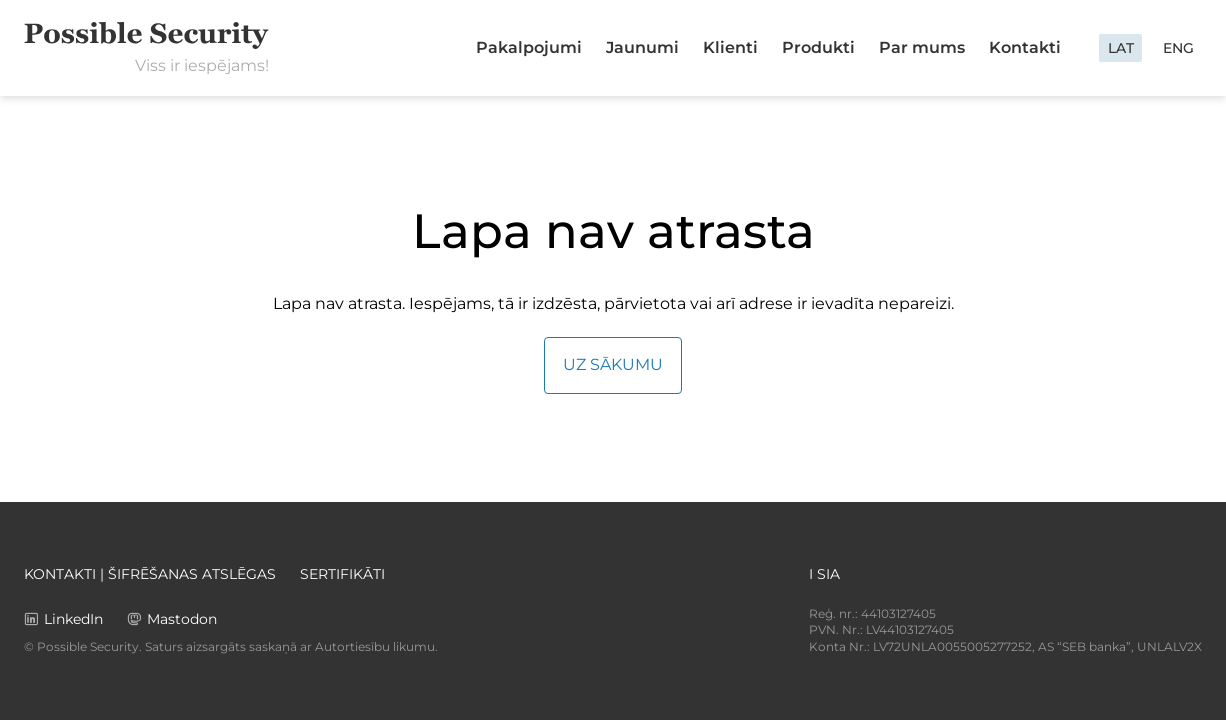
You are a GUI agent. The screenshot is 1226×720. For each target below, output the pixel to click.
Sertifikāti (342, 574)
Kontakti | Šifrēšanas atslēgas (150, 574)
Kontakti (1025, 47)
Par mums (922, 47)
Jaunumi (642, 47)
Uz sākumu (613, 364)
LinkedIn (73, 619)
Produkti (818, 47)
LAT (1121, 48)
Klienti (730, 47)
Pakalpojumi (529, 47)
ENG (1178, 48)
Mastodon (182, 619)
